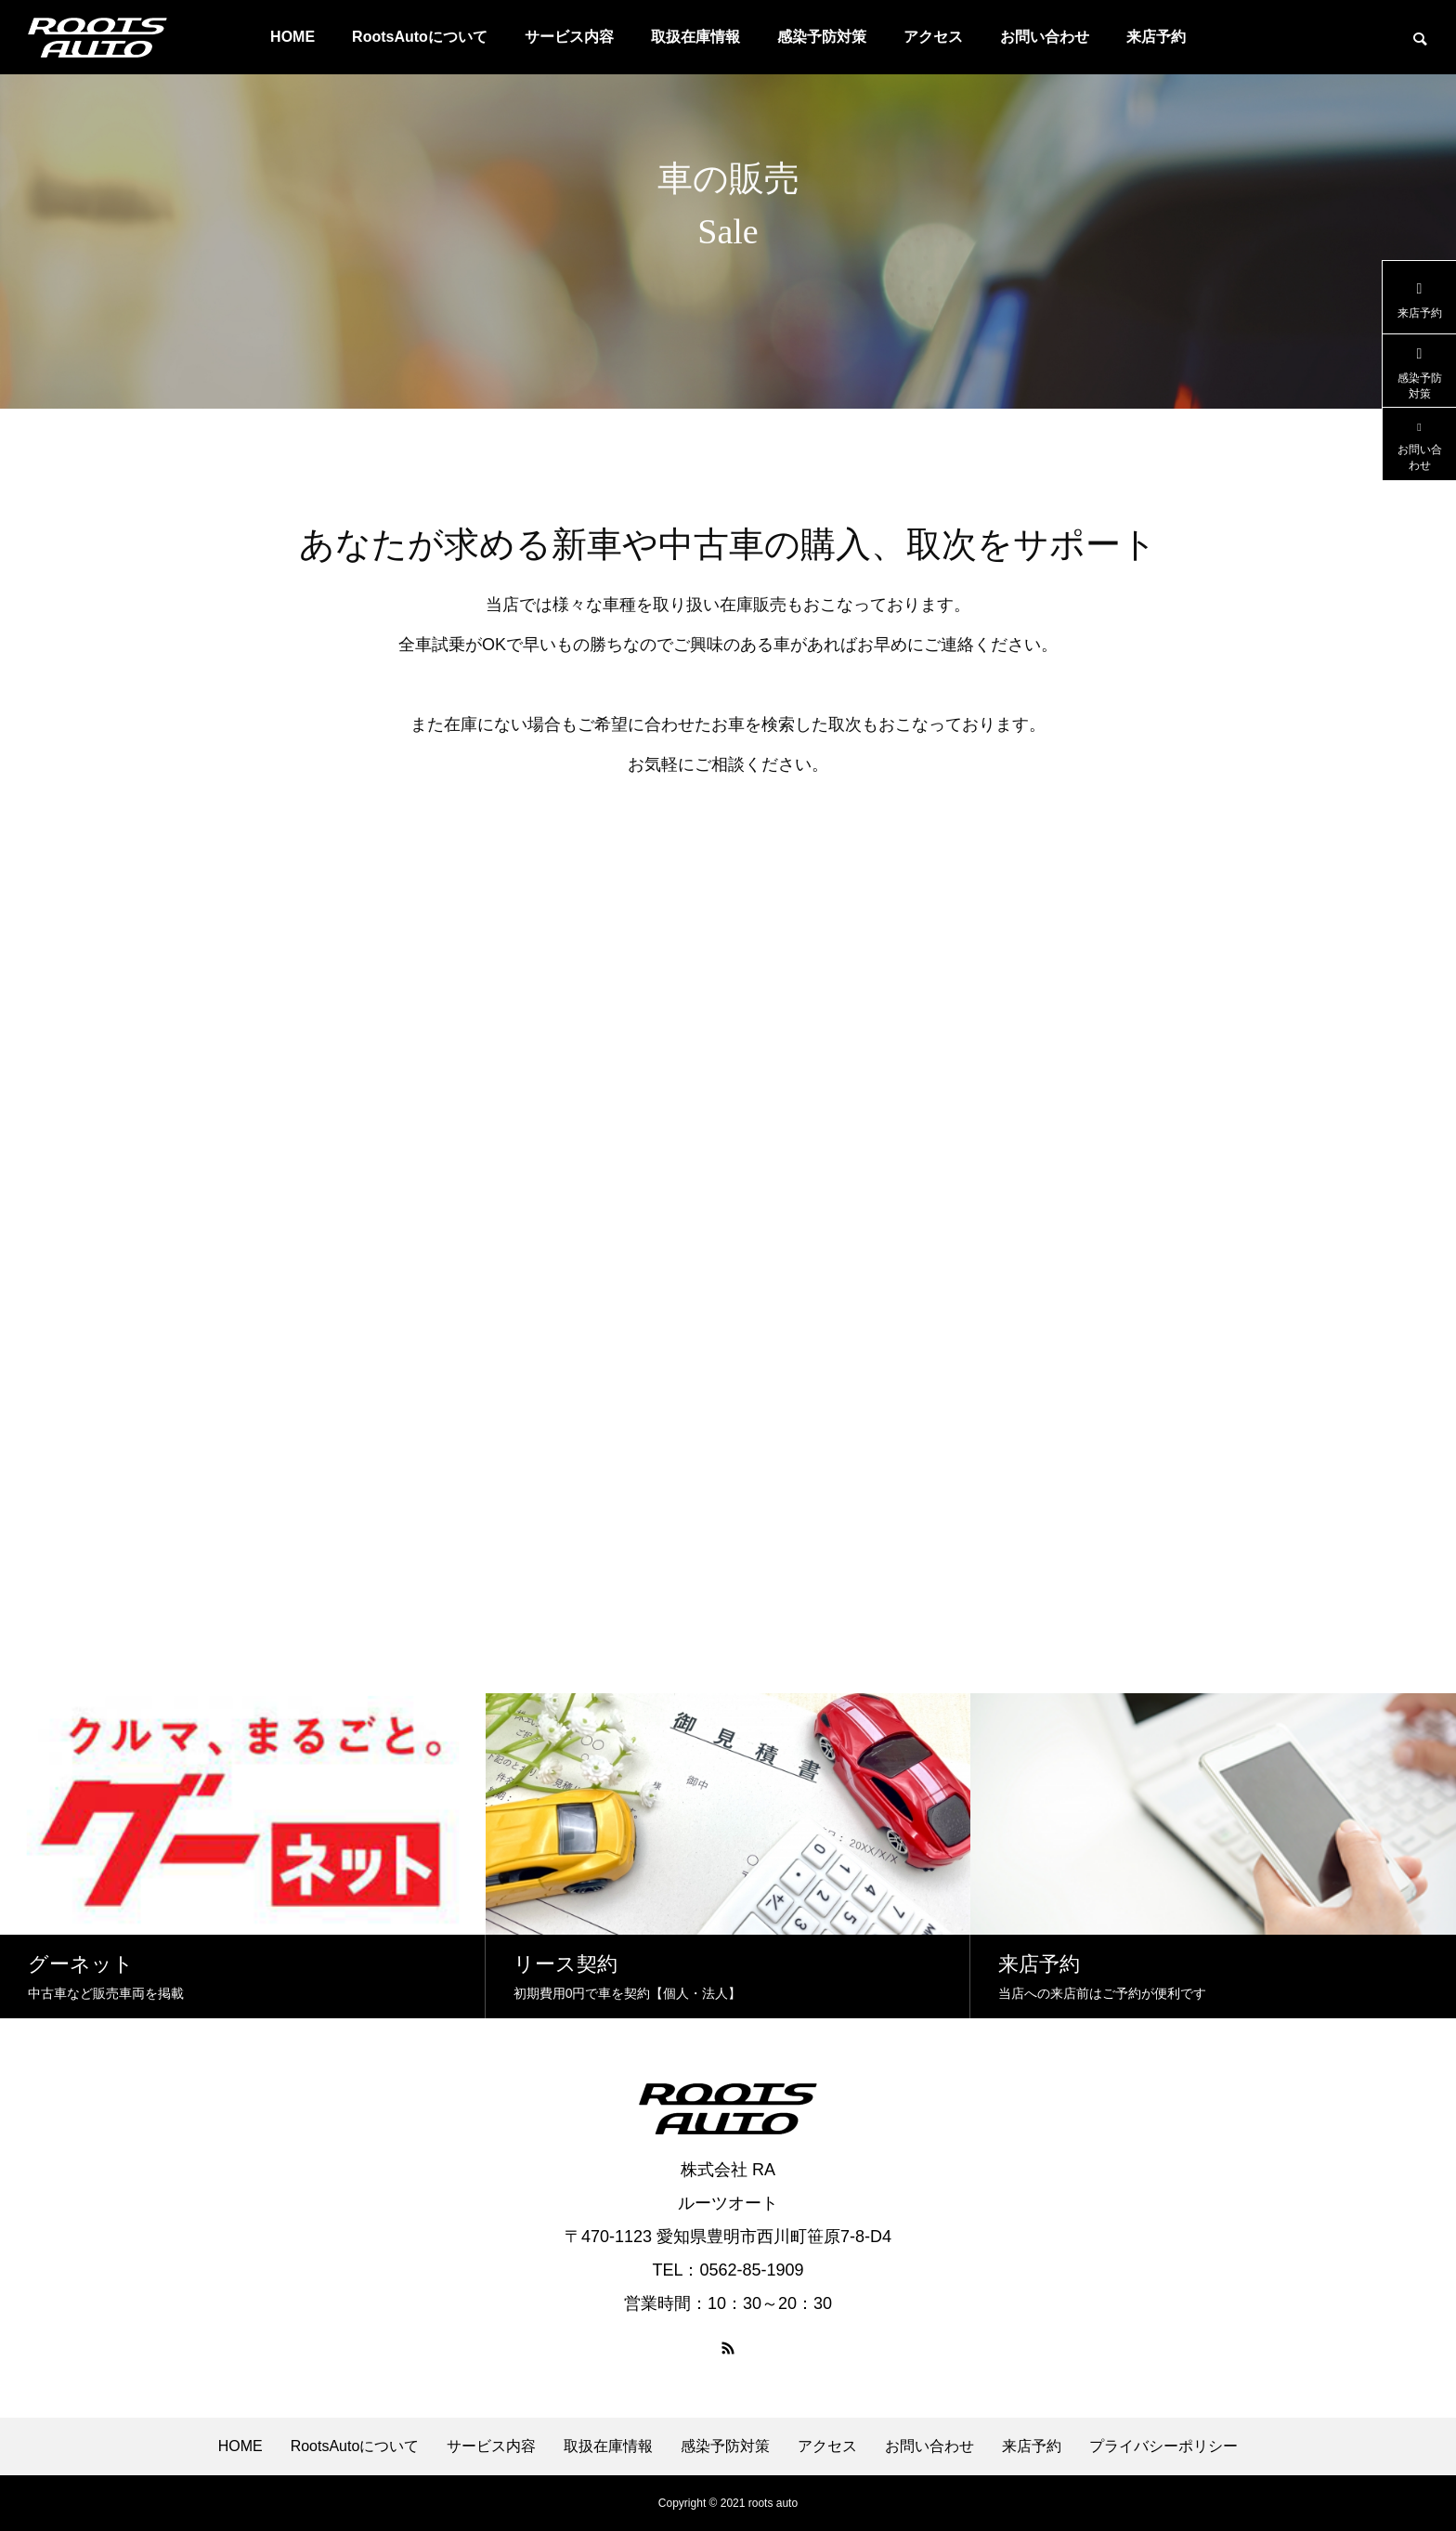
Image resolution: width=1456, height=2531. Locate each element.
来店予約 (1156, 37)
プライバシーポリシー (1163, 2446)
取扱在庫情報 (695, 37)
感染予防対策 (821, 37)
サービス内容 (569, 37)
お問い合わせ (1044, 37)
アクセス (933, 37)
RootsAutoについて (420, 37)
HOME (292, 37)
